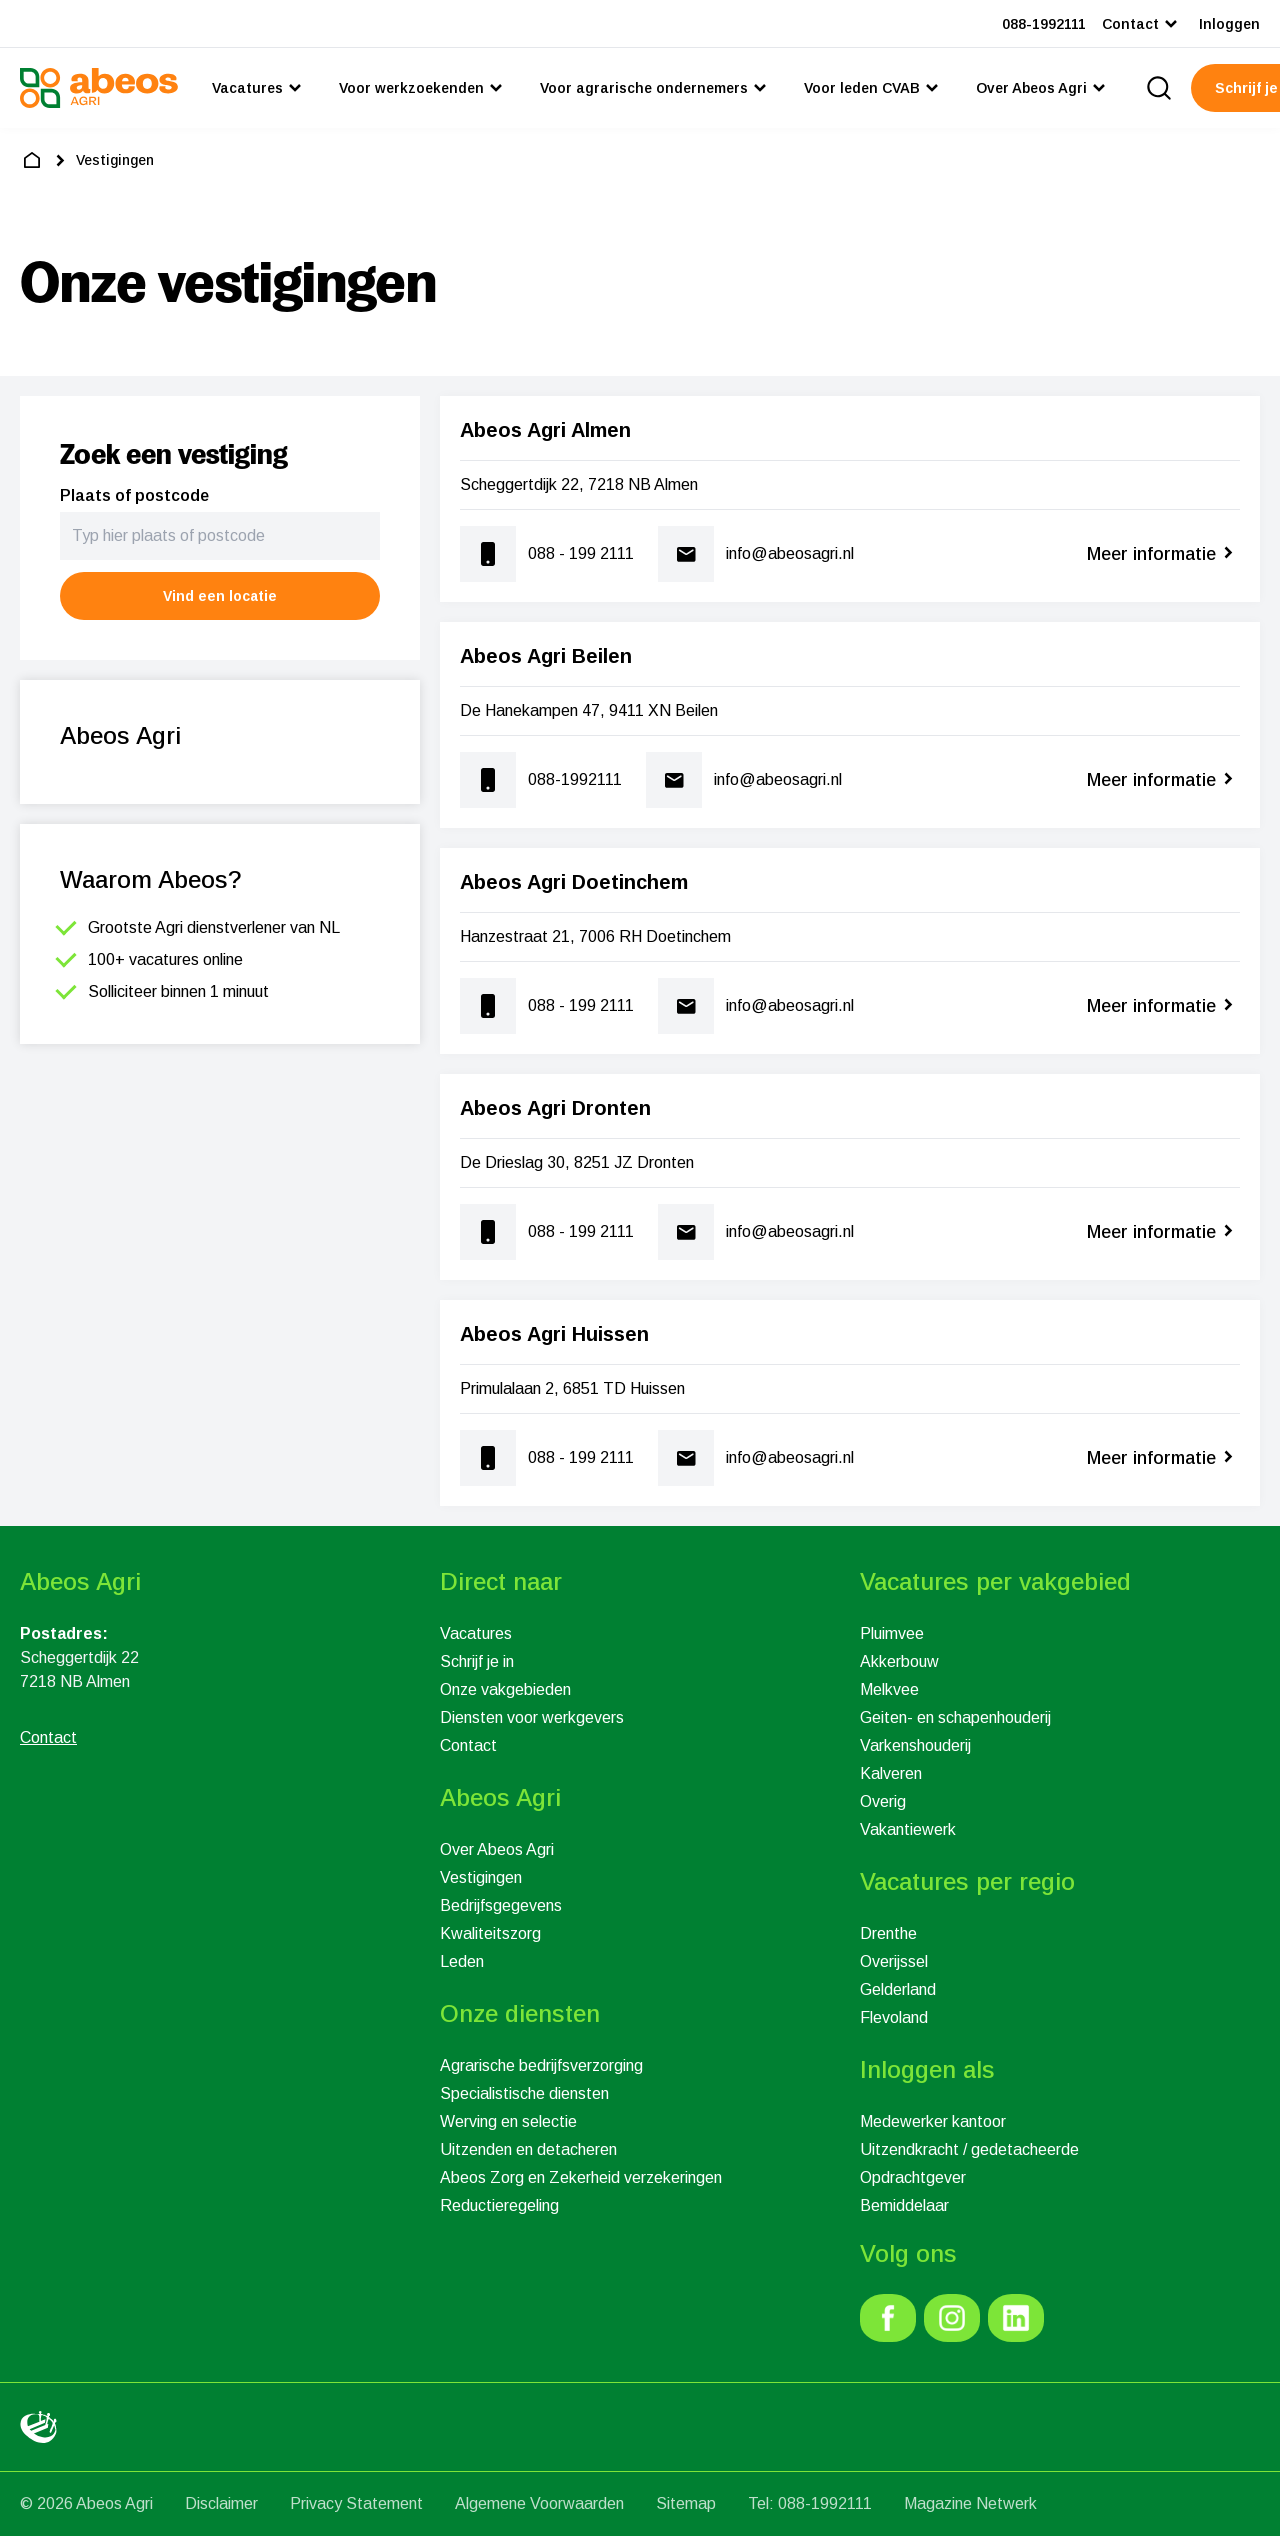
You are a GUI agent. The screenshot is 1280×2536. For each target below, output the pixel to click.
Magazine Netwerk (970, 2503)
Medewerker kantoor (933, 2121)
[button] (220, 596)
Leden (462, 1961)
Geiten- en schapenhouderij (955, 1717)
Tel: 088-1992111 (810, 2503)
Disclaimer (221, 2503)
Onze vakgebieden (505, 1689)
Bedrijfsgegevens (501, 1905)
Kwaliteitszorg (490, 1933)
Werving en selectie (508, 2121)
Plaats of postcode (134, 495)
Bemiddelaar (904, 2205)
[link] (888, 2318)
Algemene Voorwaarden (539, 2503)
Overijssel (894, 1961)
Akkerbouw (899, 1661)
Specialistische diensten (524, 2093)
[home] (32, 160)
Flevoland (894, 2017)
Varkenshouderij (915, 1745)
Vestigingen (481, 1877)
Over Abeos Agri (497, 1849)
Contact (468, 1745)
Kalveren (891, 1773)
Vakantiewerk (908, 1829)
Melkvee (889, 1689)
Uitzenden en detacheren (528, 2149)
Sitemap (686, 2503)
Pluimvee (892, 1633)
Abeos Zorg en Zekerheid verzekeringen (581, 2177)
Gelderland (898, 1989)
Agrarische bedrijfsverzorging (541, 2065)
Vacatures (476, 1633)
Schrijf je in (477, 1661)
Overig (883, 1801)
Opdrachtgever (913, 2177)
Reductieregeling (499, 2205)
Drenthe (888, 1933)
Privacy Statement (356, 2503)
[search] (1159, 88)
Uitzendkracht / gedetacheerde (969, 2149)
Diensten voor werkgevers (532, 1717)
